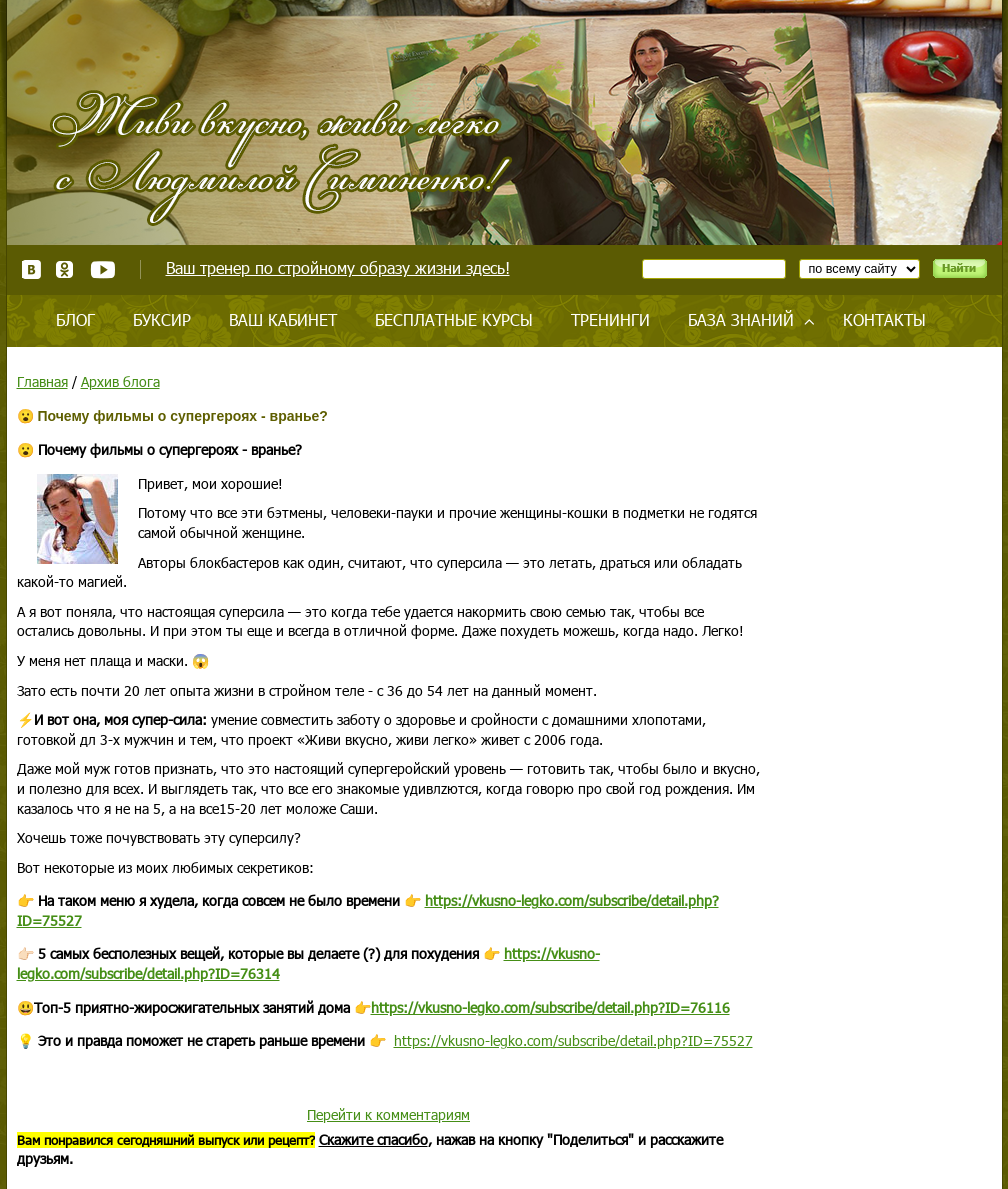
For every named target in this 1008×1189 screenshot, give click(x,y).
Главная (42, 381)
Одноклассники (65, 269)
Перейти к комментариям (388, 1114)
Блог (75, 319)
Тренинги (610, 319)
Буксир (162, 319)
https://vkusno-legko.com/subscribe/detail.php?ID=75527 (573, 1040)
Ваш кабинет (283, 319)
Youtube (102, 269)
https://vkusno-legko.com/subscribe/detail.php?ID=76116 (550, 1007)
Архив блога (120, 381)
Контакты (884, 319)
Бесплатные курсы (454, 319)
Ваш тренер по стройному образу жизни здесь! (338, 267)
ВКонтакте (31, 269)
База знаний (741, 319)
